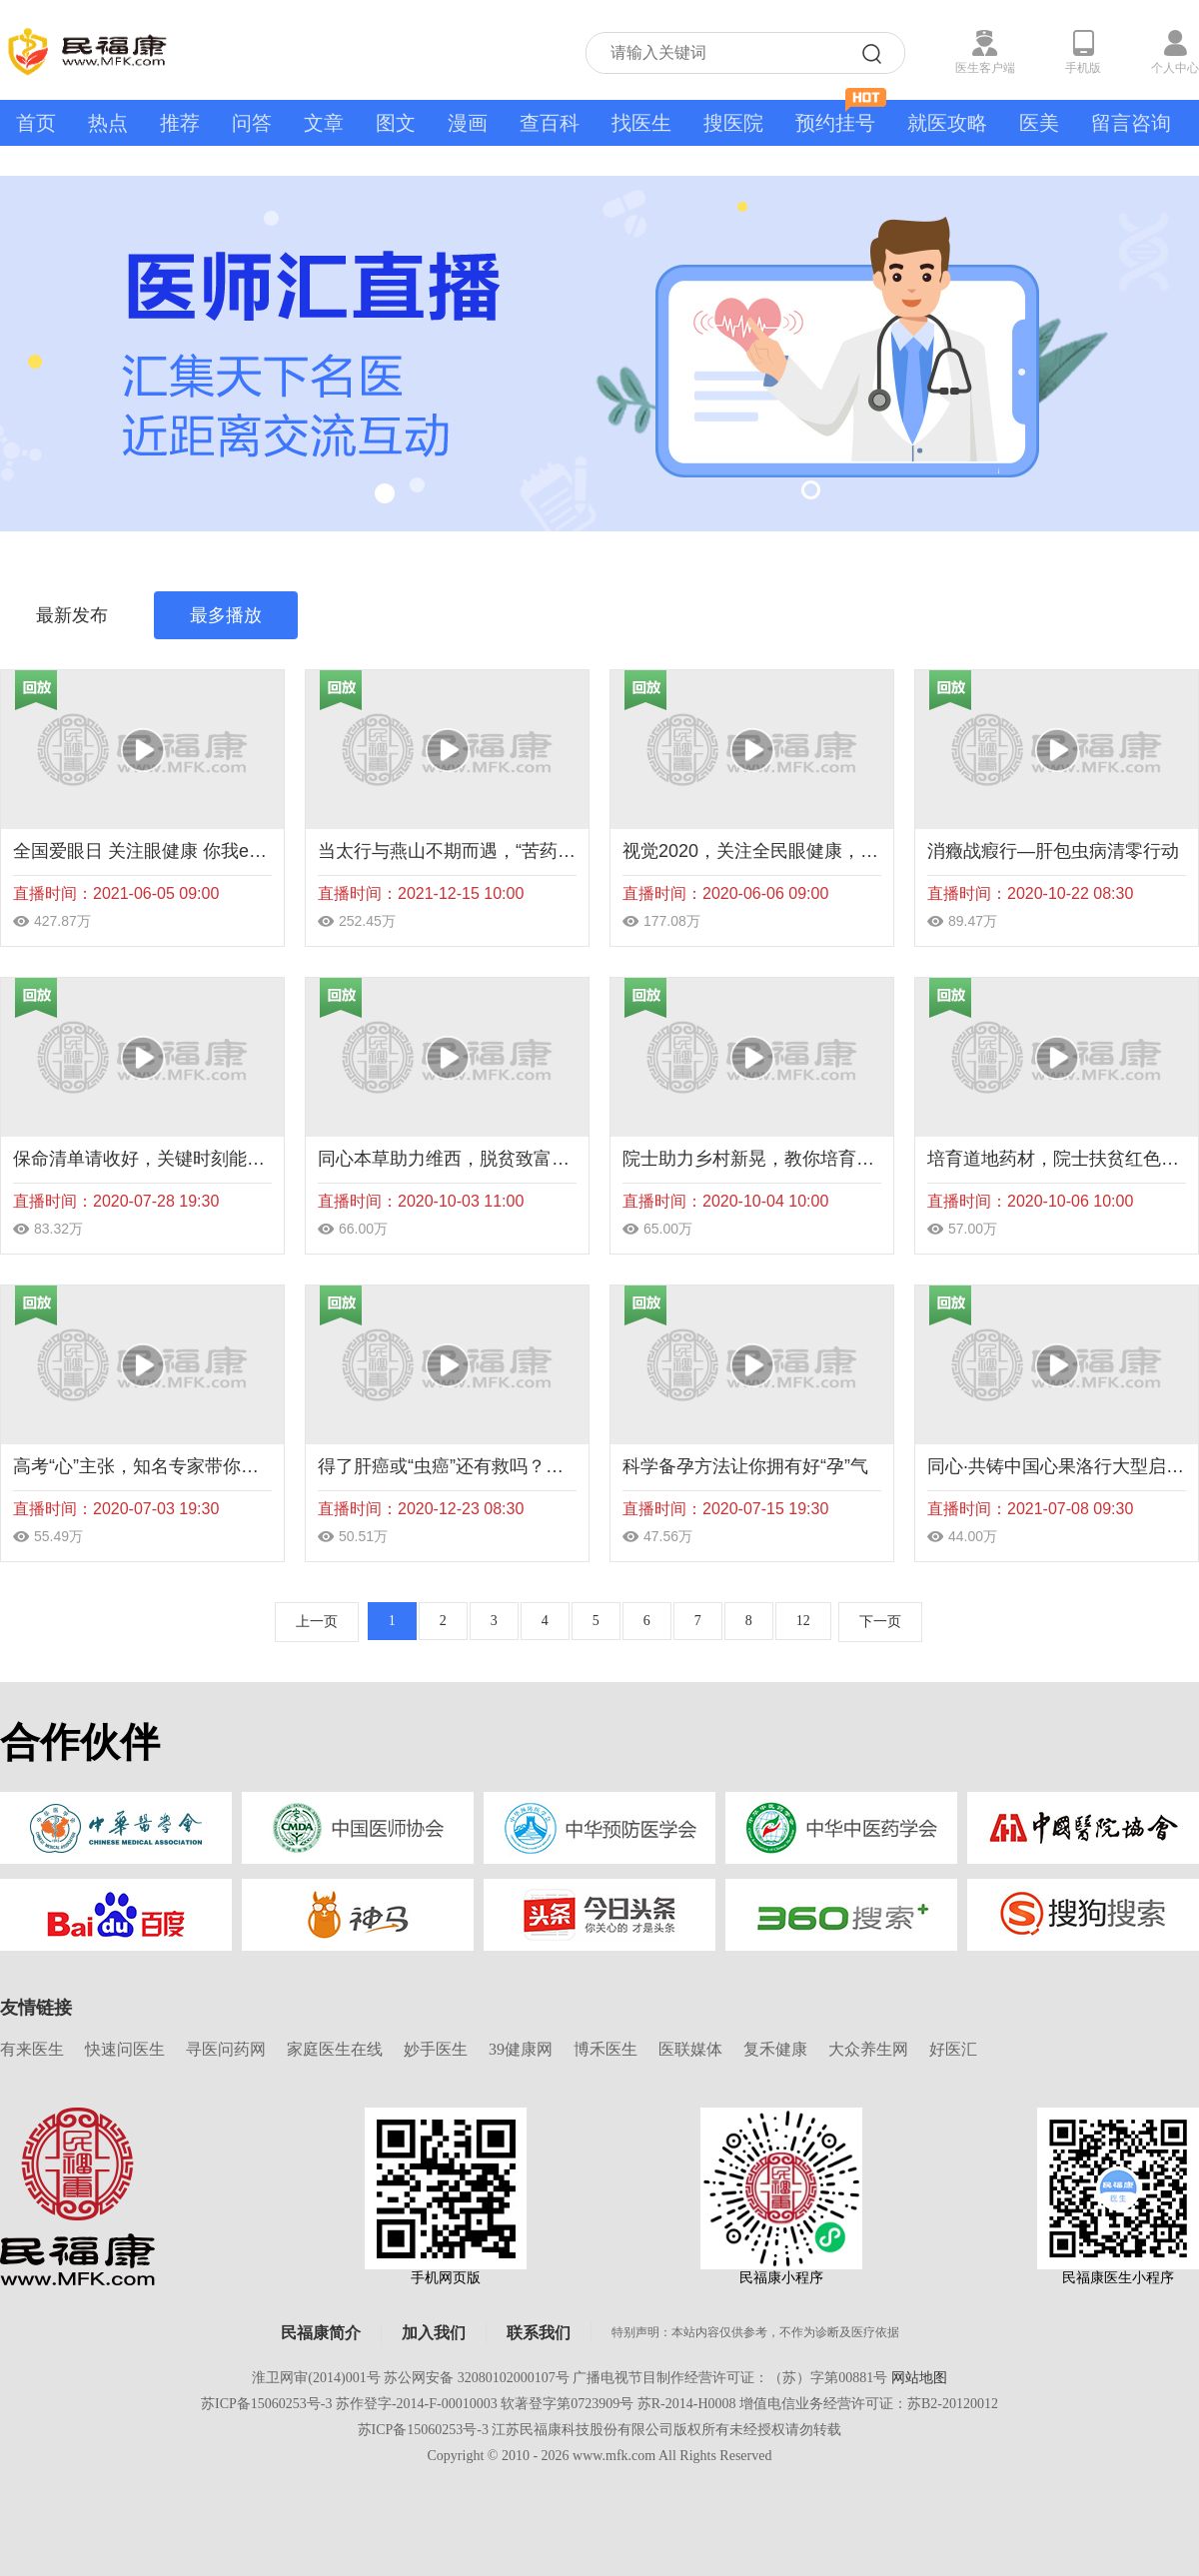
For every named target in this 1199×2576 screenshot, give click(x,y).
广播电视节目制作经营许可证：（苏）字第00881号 (730, 2377)
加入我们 (434, 2332)
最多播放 (226, 615)
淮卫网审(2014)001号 (316, 2377)
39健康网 (521, 2049)
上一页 (317, 1621)
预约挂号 (840, 117)
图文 (396, 123)
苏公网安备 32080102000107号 (477, 2377)
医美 (1039, 123)
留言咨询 (1131, 123)
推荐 (180, 123)
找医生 (641, 123)
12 (803, 1620)
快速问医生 (125, 2049)
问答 (252, 123)
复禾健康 (775, 2049)
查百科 (550, 123)
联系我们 (539, 2332)
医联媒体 (690, 2049)
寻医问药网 (226, 2049)
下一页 (880, 1621)
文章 (324, 123)
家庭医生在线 (335, 2049)
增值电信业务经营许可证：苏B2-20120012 (868, 2403)
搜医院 (733, 123)
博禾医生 (605, 2049)
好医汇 (953, 2049)
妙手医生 (436, 2049)
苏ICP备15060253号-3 (266, 2403)
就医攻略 (947, 123)
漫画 (468, 123)
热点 (108, 123)
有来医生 (32, 2049)
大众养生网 (868, 2049)
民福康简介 (321, 2332)
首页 (36, 123)
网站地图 (919, 2377)
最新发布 (72, 615)
